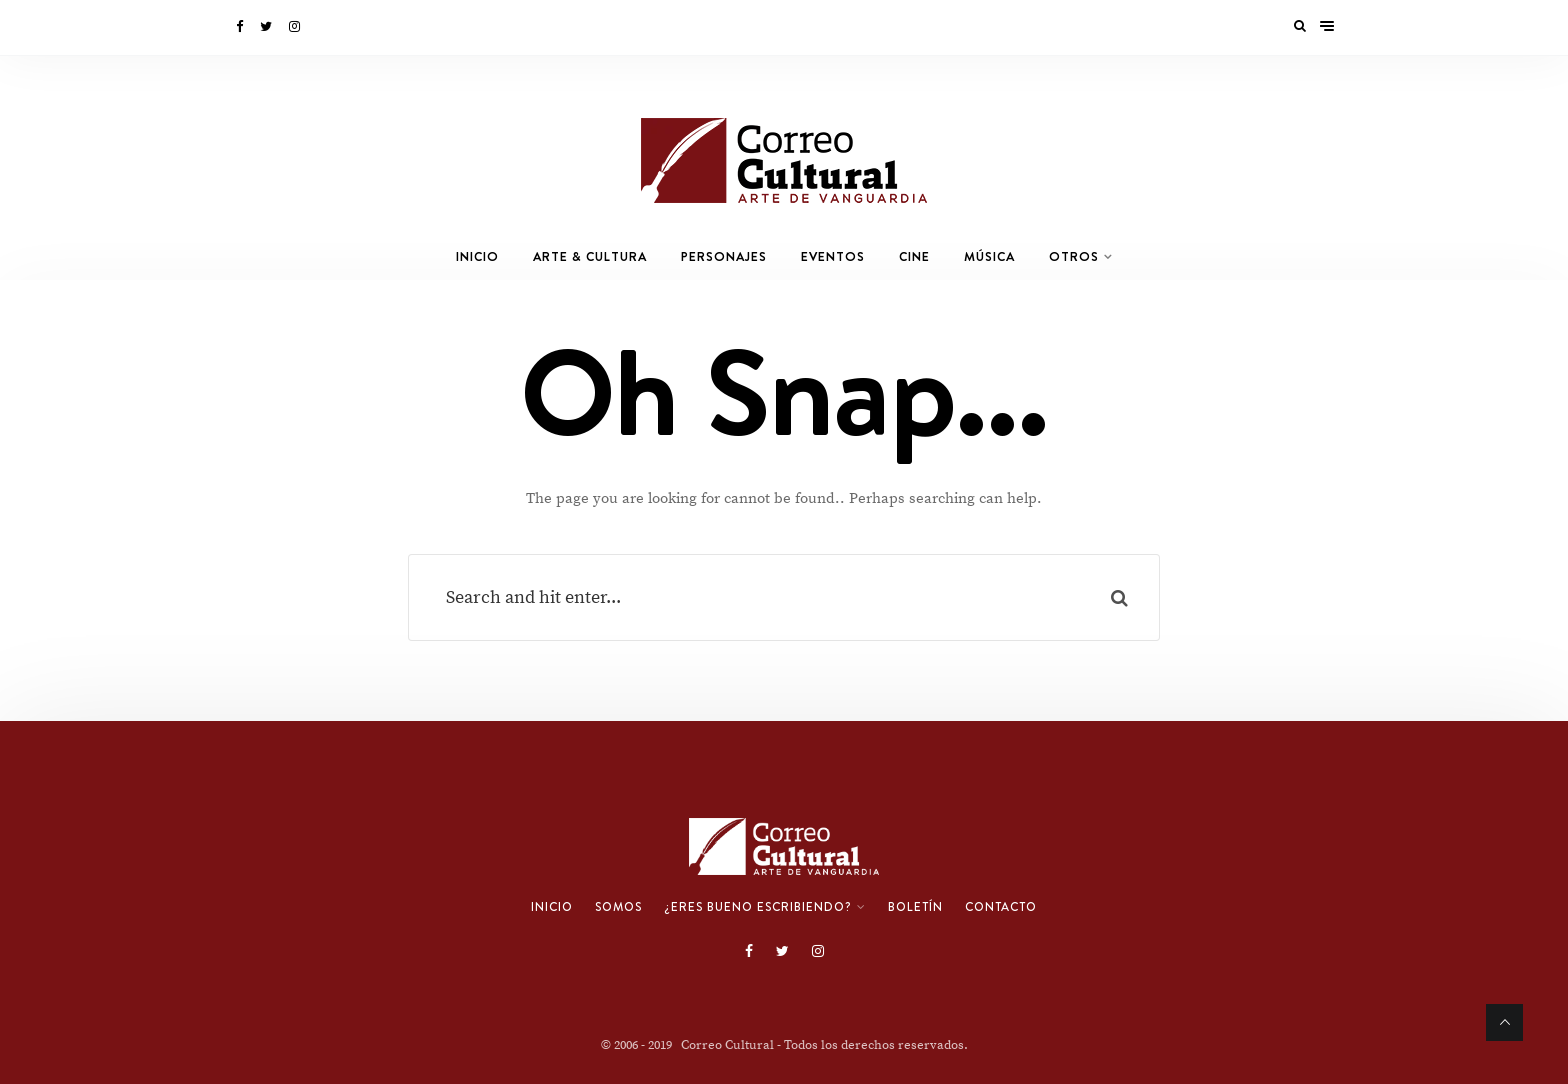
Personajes (724, 256)
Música (989, 256)
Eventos (833, 256)
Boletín (915, 907)
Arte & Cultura (590, 256)
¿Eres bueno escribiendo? (758, 907)
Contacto (1001, 907)
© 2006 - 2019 (641, 1045)
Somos (618, 907)
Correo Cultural (727, 1045)
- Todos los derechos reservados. (872, 1045)
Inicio (477, 256)
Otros (1074, 256)
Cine (914, 256)
